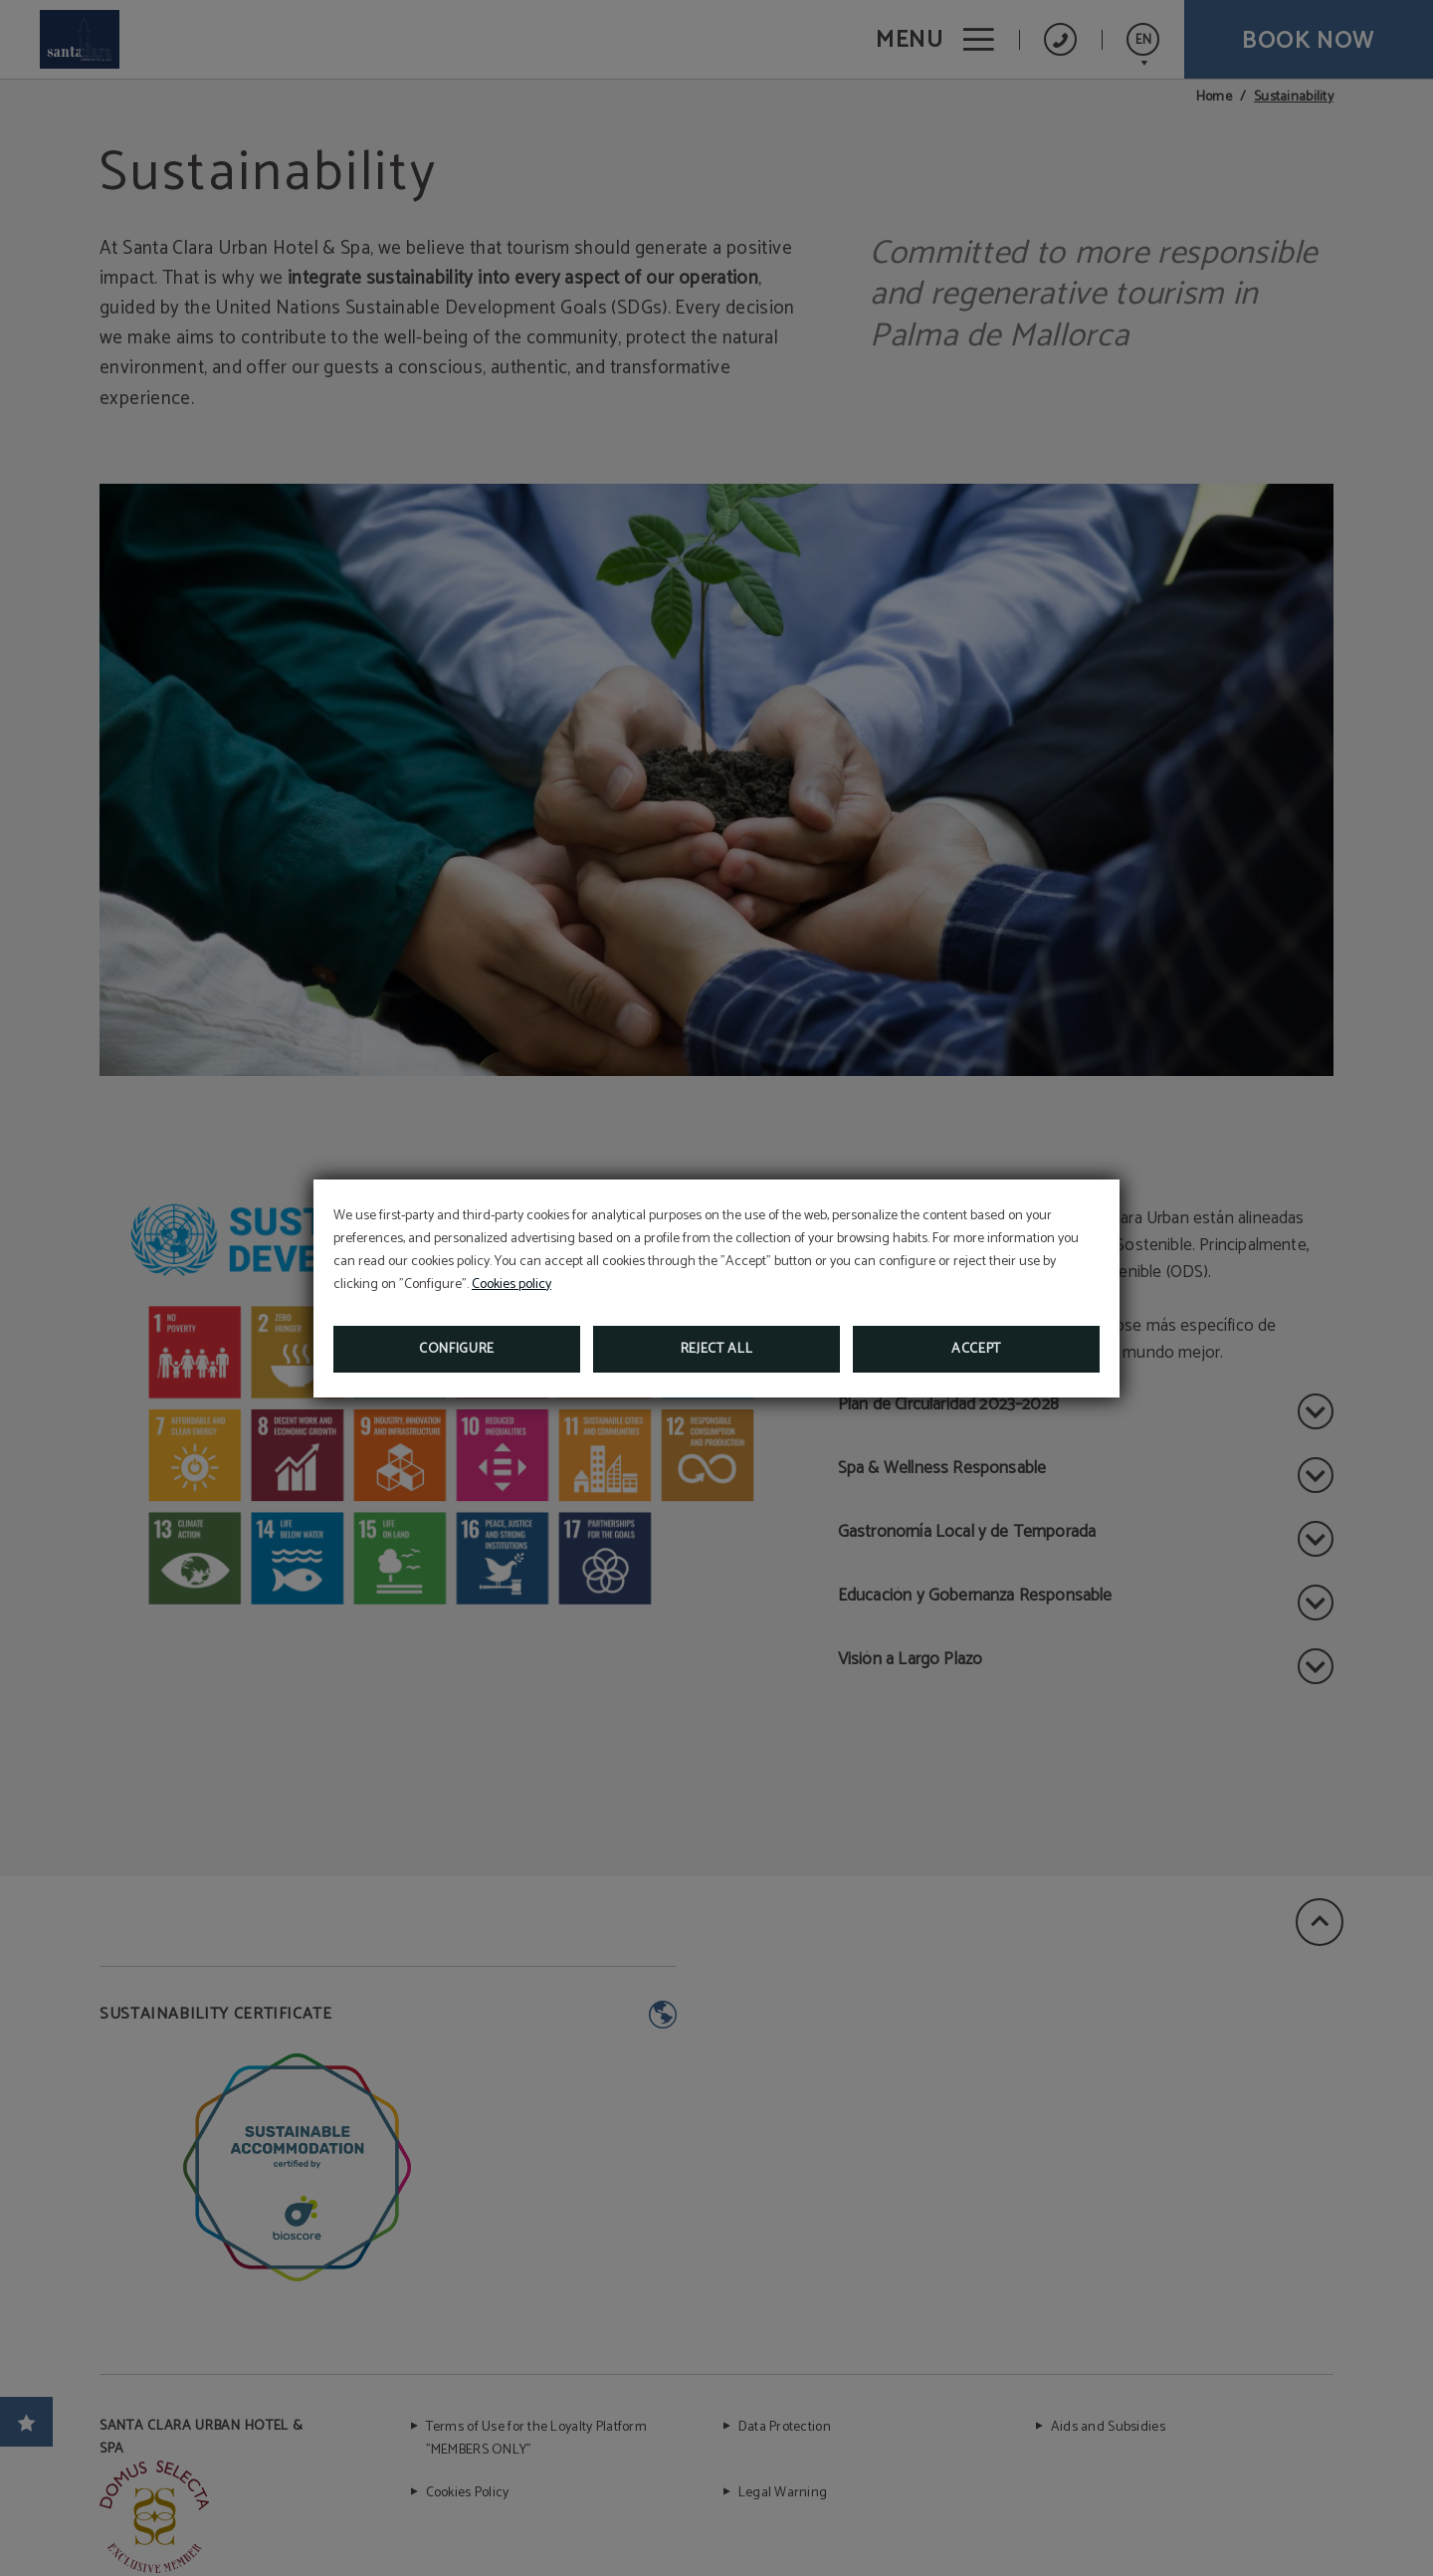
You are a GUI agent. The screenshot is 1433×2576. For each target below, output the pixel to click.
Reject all (717, 1349)
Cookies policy (511, 1284)
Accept (976, 1349)
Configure (457, 1349)
